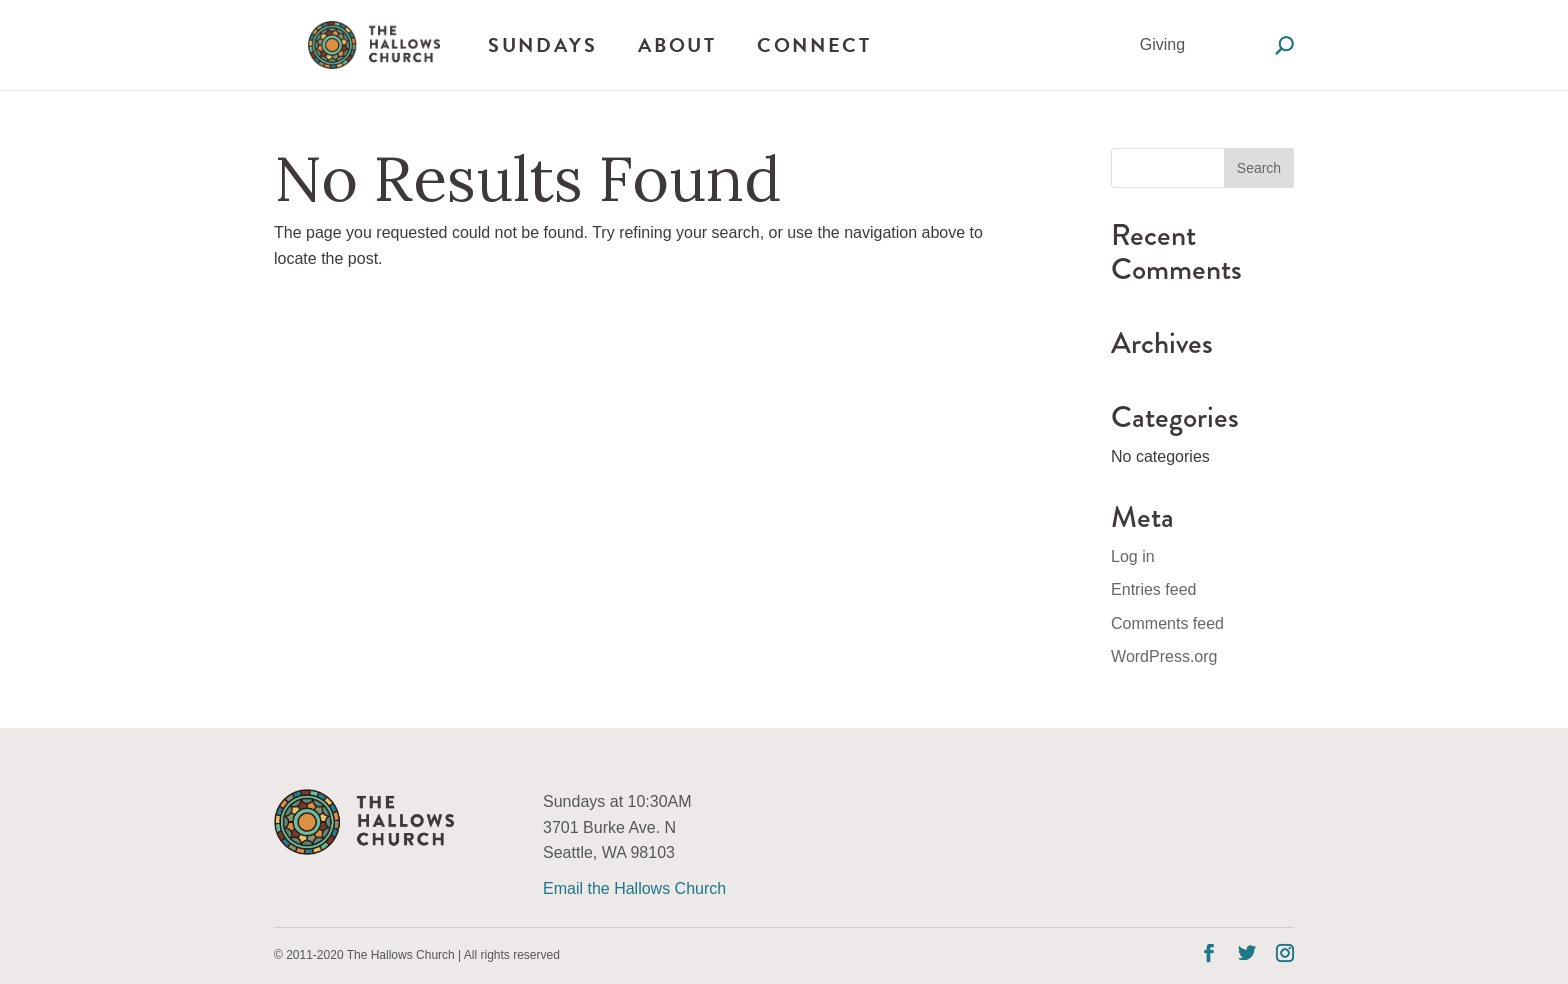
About (677, 45)
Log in (1133, 556)
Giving (1162, 44)
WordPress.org (1164, 656)
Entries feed (1153, 589)
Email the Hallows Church (634, 888)
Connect (814, 45)
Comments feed (1167, 623)
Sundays (542, 45)
